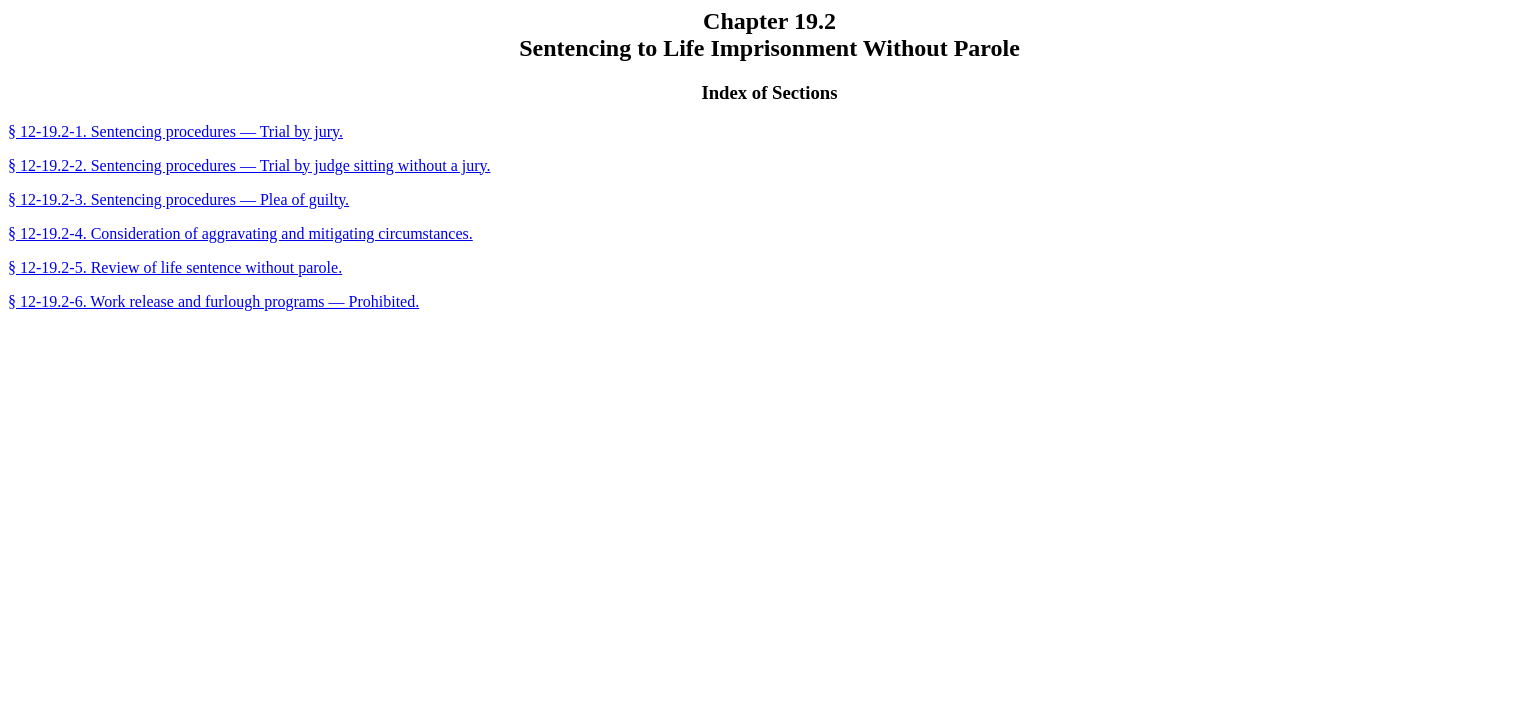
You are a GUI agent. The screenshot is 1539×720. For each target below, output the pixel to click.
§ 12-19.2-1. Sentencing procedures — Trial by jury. (175, 131)
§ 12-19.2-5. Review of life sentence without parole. (175, 267)
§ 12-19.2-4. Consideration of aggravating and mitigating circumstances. (240, 233)
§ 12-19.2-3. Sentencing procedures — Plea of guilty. (178, 199)
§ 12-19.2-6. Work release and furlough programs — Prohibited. (213, 301)
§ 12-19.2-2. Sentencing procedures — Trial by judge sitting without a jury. (249, 165)
